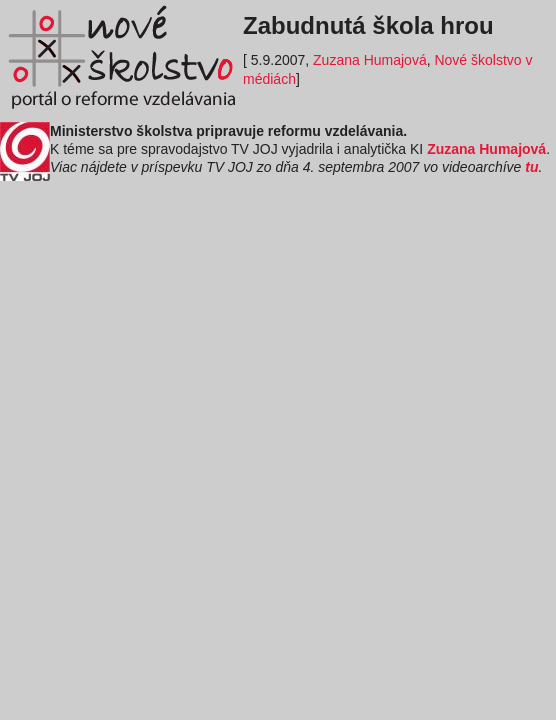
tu (531, 167)
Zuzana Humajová (370, 60)
